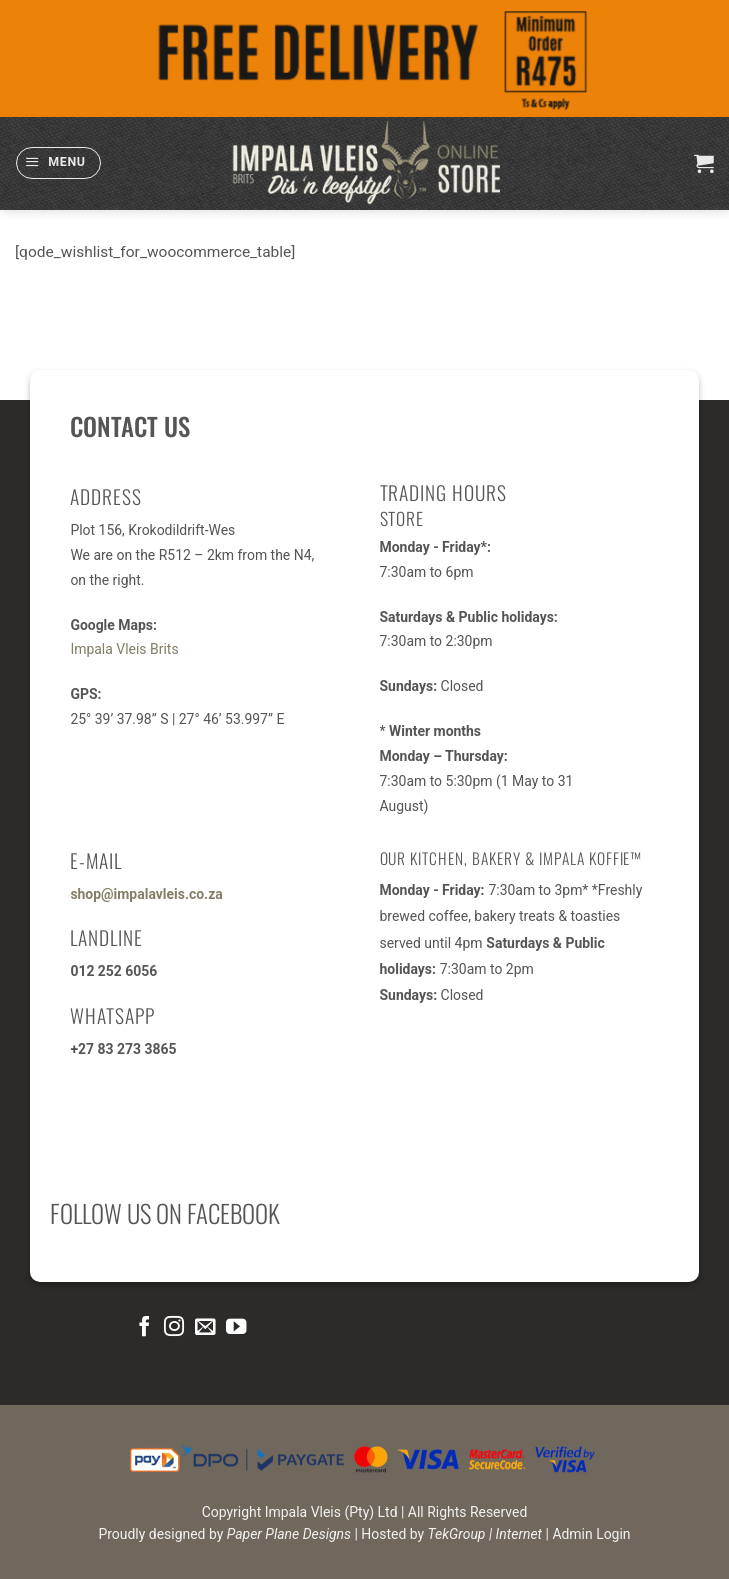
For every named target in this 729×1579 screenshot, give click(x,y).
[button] (58, 162)
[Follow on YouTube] (236, 1327)
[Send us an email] (205, 1327)
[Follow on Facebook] (143, 1327)
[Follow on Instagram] (174, 1327)
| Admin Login (588, 1534)
